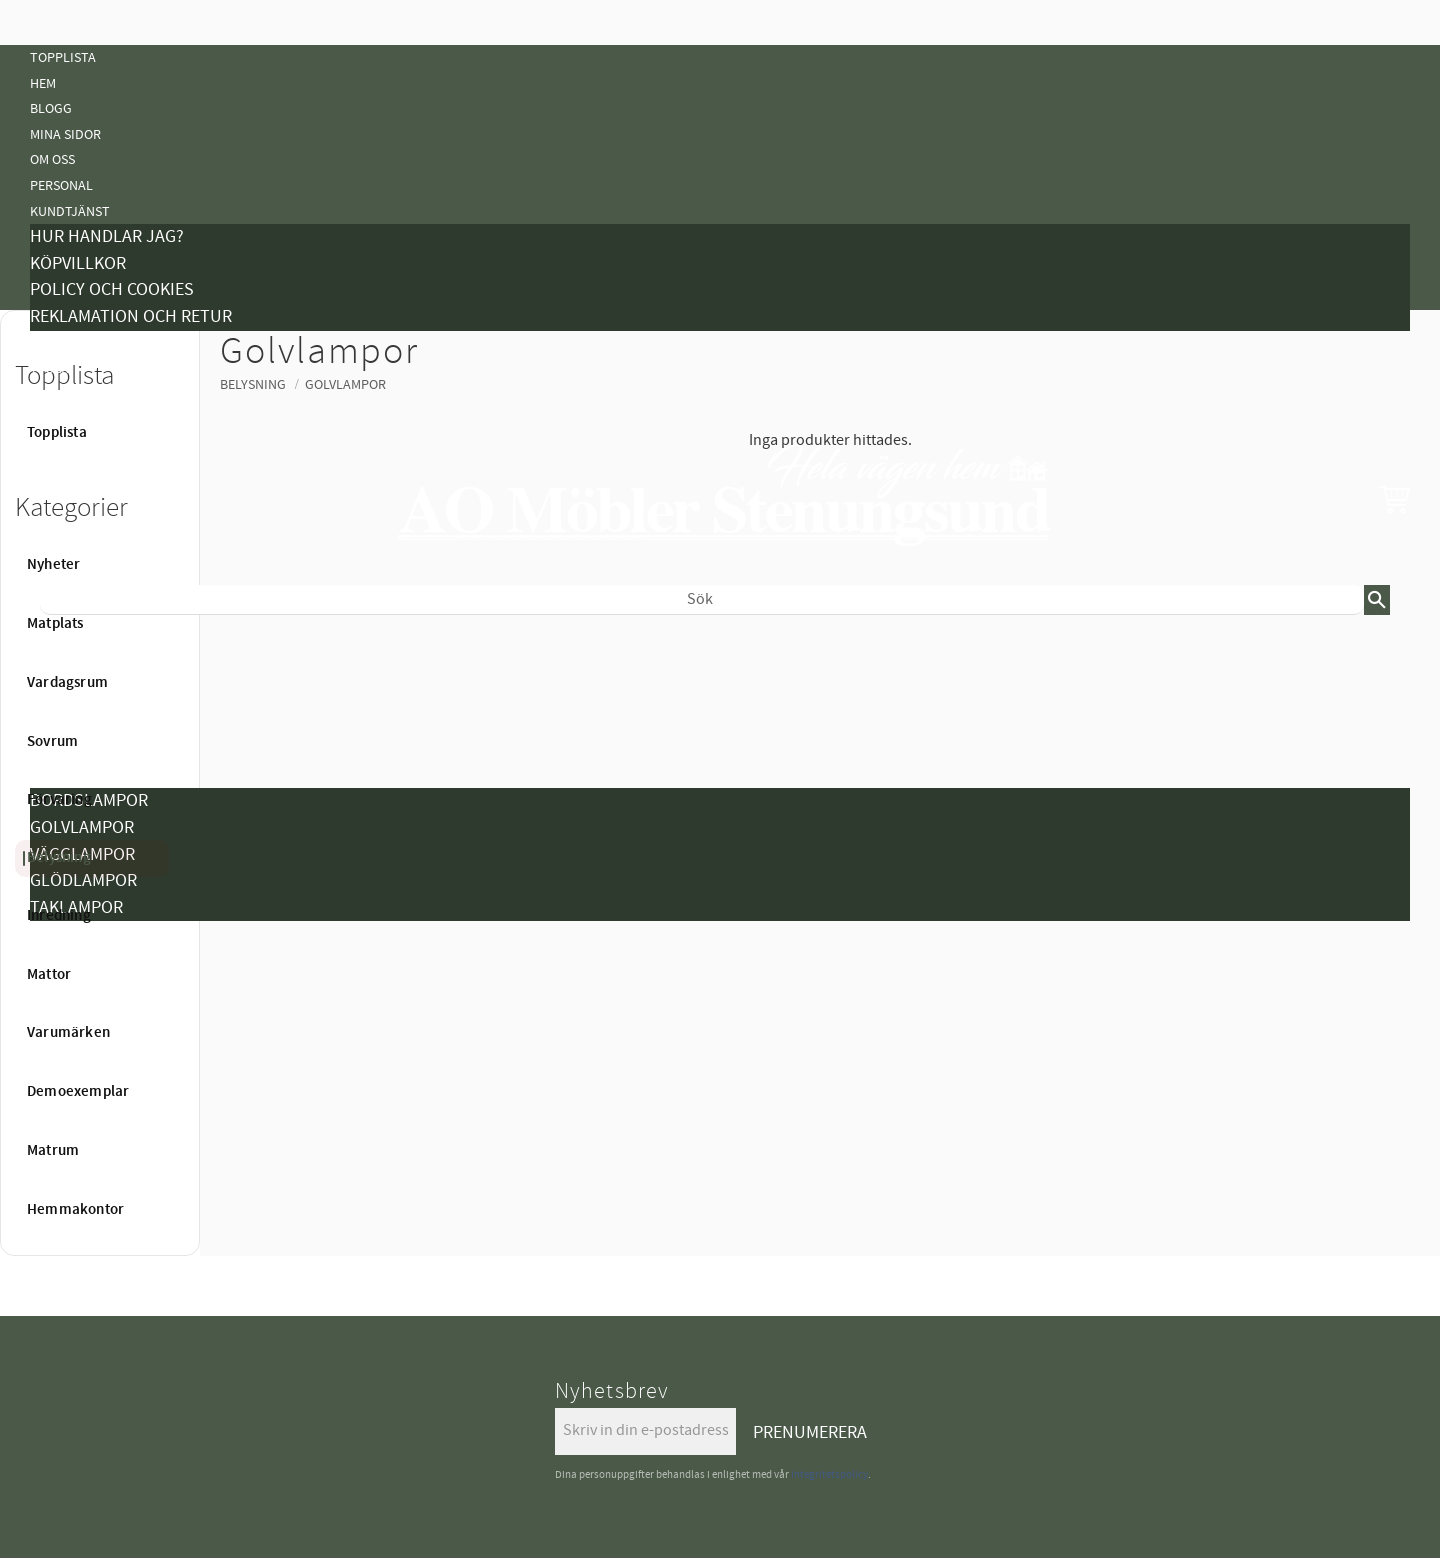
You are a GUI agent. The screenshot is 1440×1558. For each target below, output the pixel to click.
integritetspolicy (829, 1474)
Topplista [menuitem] (63, 57)
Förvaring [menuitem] (59, 800)
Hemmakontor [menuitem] (77, 1061)
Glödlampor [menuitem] (83, 880)
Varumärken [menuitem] (68, 1033)
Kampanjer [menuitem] (66, 343)
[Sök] (1377, 600)
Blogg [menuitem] (51, 108)
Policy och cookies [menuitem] (112, 289)
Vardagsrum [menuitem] (67, 683)
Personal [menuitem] (61, 185)
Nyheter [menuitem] (57, 647)
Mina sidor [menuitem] (65, 134)
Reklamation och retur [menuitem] (131, 316)
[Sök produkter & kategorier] (702, 600)
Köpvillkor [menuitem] (78, 263)
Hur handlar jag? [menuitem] (107, 236)
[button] (1395, 499)
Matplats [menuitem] (55, 624)
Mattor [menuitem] (49, 975)
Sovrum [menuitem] (52, 742)
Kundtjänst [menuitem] (70, 211)
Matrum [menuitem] (53, 1151)
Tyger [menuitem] (49, 368)
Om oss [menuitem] (52, 159)
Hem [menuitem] (43, 83)
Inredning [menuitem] (59, 916)
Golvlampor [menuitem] (82, 827)
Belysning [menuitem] (63, 775)
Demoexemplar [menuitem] (78, 1010)
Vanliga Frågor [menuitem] (82, 394)
